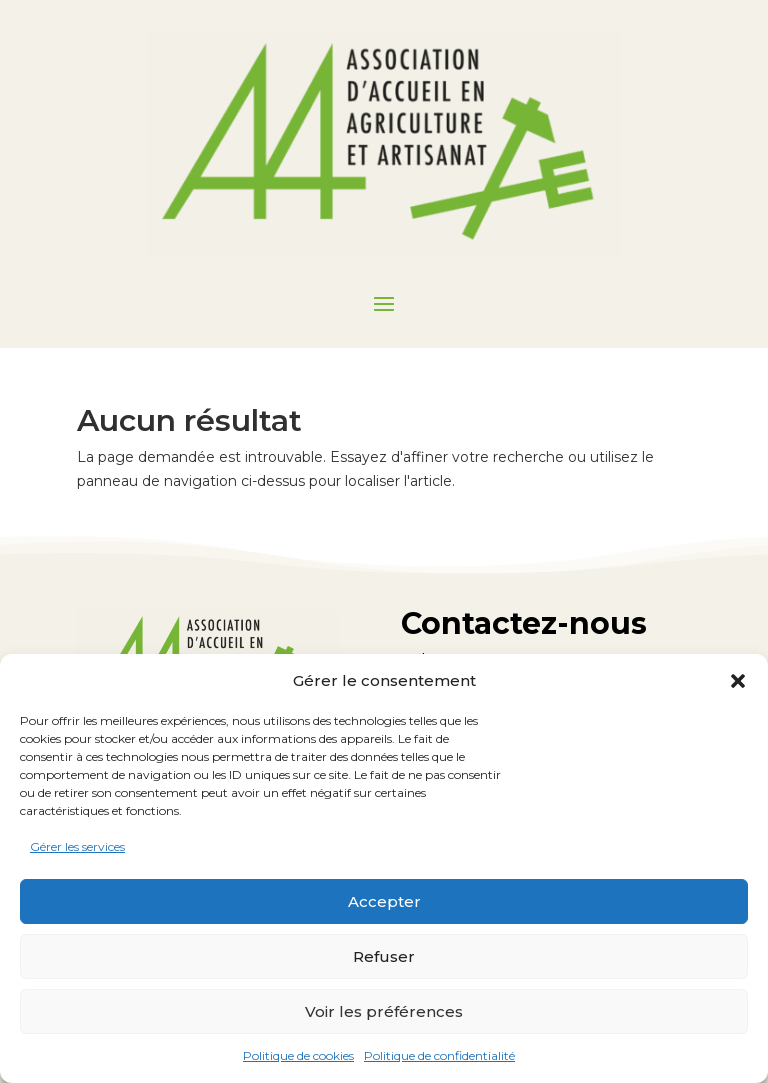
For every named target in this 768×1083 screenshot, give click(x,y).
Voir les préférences (384, 1011)
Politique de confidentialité (439, 1055)
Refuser (384, 956)
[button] (738, 681)
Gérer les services (77, 846)
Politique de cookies (298, 1055)
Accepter (384, 901)
